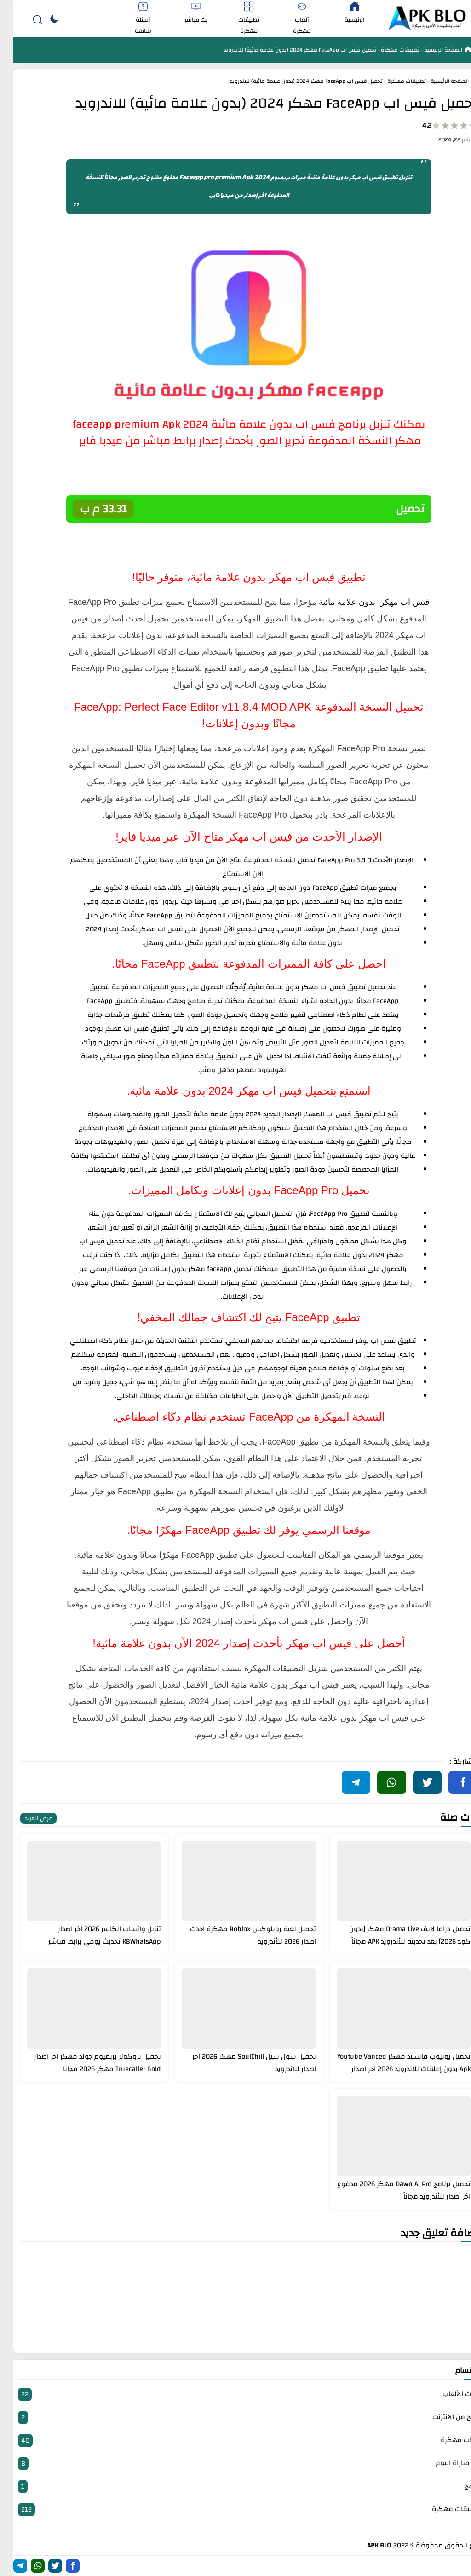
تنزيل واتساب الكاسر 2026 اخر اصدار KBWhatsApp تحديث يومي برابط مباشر (91, 1935)
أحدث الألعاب (235, 2394)
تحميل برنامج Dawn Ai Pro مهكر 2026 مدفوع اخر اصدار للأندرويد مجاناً (390, 2190)
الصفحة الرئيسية (429, 50)
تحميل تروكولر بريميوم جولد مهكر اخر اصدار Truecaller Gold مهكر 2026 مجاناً (84, 2062)
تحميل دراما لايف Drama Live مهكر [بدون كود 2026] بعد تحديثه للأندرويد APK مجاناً (396, 1935)
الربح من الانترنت (235, 2417)
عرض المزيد (25, 1818)
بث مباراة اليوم (235, 2463)
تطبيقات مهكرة (386, 50)
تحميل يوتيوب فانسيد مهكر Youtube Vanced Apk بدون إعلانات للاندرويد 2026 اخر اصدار (390, 2062)
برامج (235, 2486)
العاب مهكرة (235, 2440)
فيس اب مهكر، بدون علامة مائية (360, 602)
